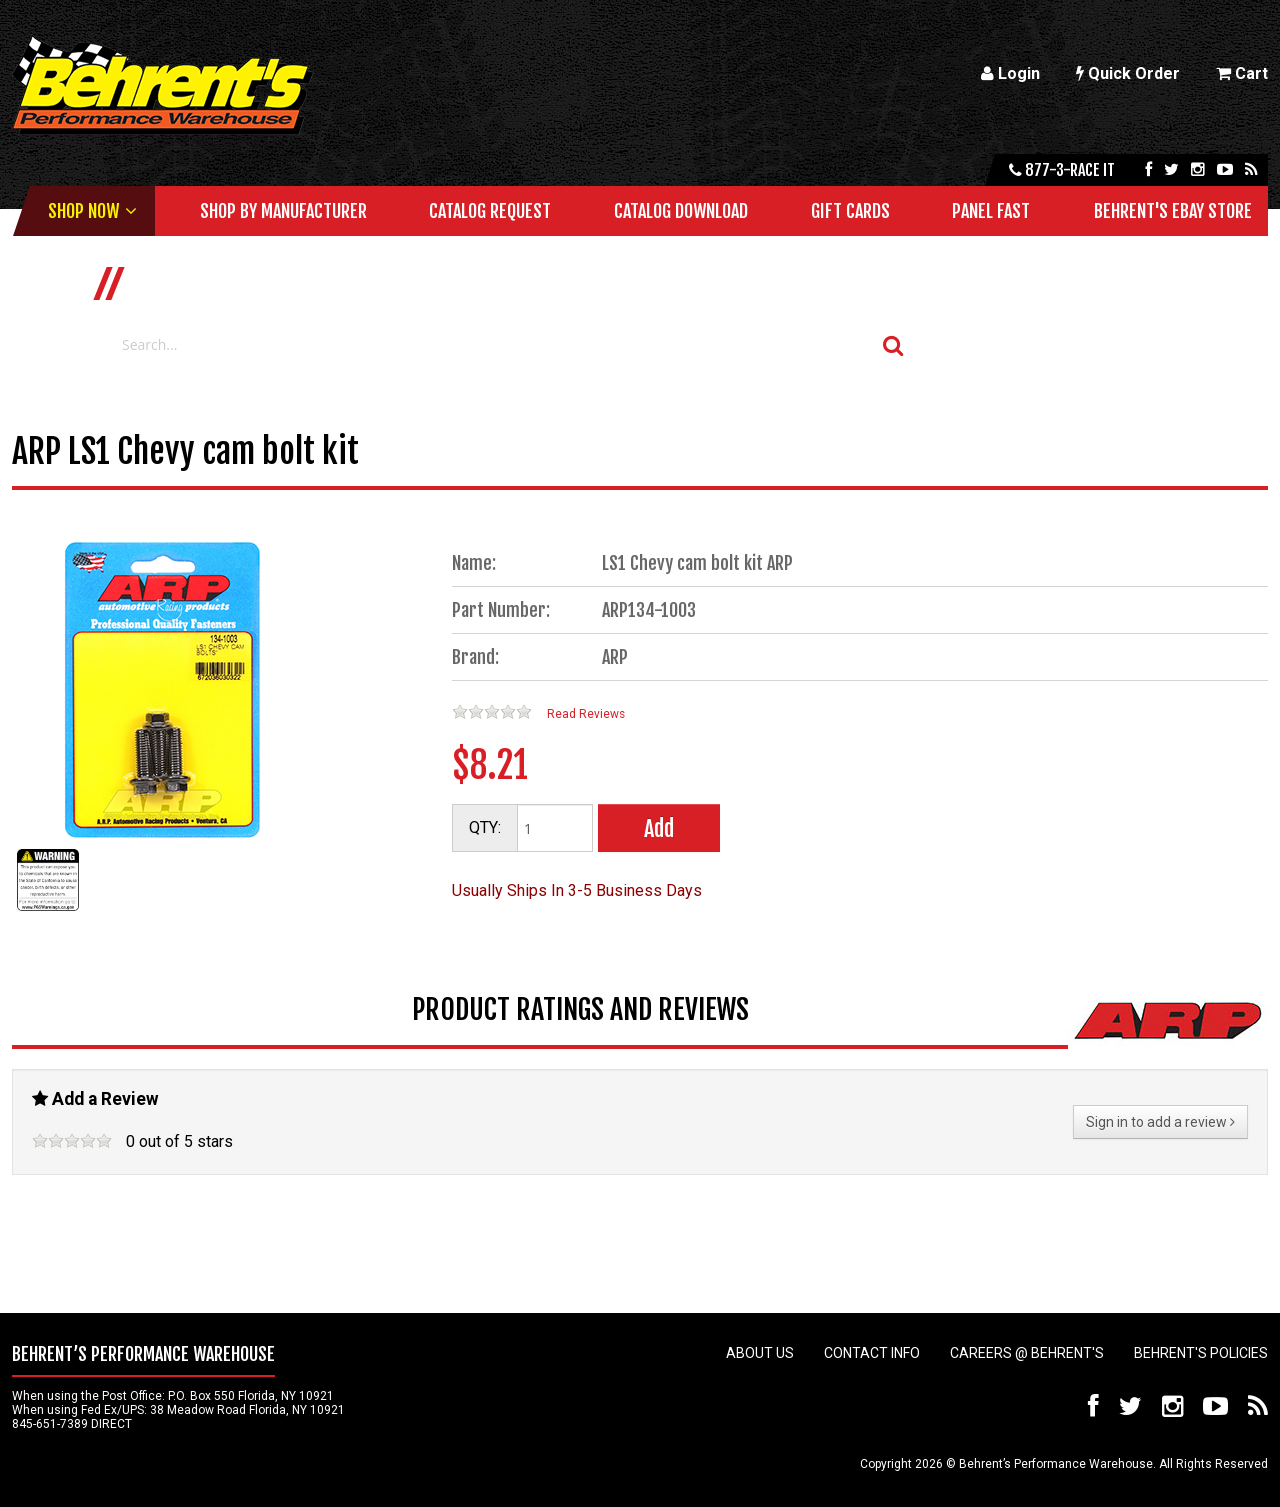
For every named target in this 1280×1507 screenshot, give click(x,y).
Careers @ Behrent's (1027, 1353)
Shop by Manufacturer (283, 211)
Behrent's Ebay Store (1173, 211)
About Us (760, 1353)
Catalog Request (490, 211)
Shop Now (83, 211)
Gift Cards (850, 211)
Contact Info (872, 1353)
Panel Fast (991, 211)
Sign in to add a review (1160, 1122)
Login (1010, 73)
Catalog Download (681, 211)
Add (659, 828)
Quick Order (1128, 73)
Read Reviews (586, 714)
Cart (1242, 73)
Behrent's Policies (1201, 1353)
